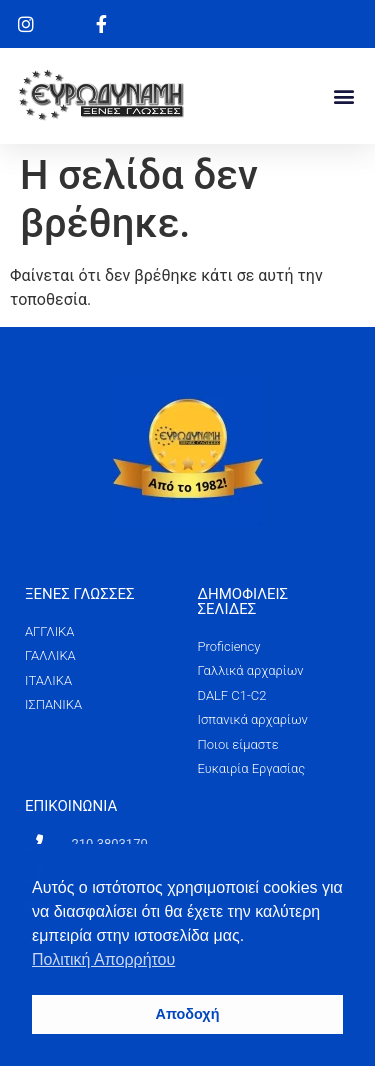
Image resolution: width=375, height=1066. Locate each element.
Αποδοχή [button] (188, 1014)
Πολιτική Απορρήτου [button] (103, 959)
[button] (343, 95)
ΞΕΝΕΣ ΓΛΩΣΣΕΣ (80, 594)
